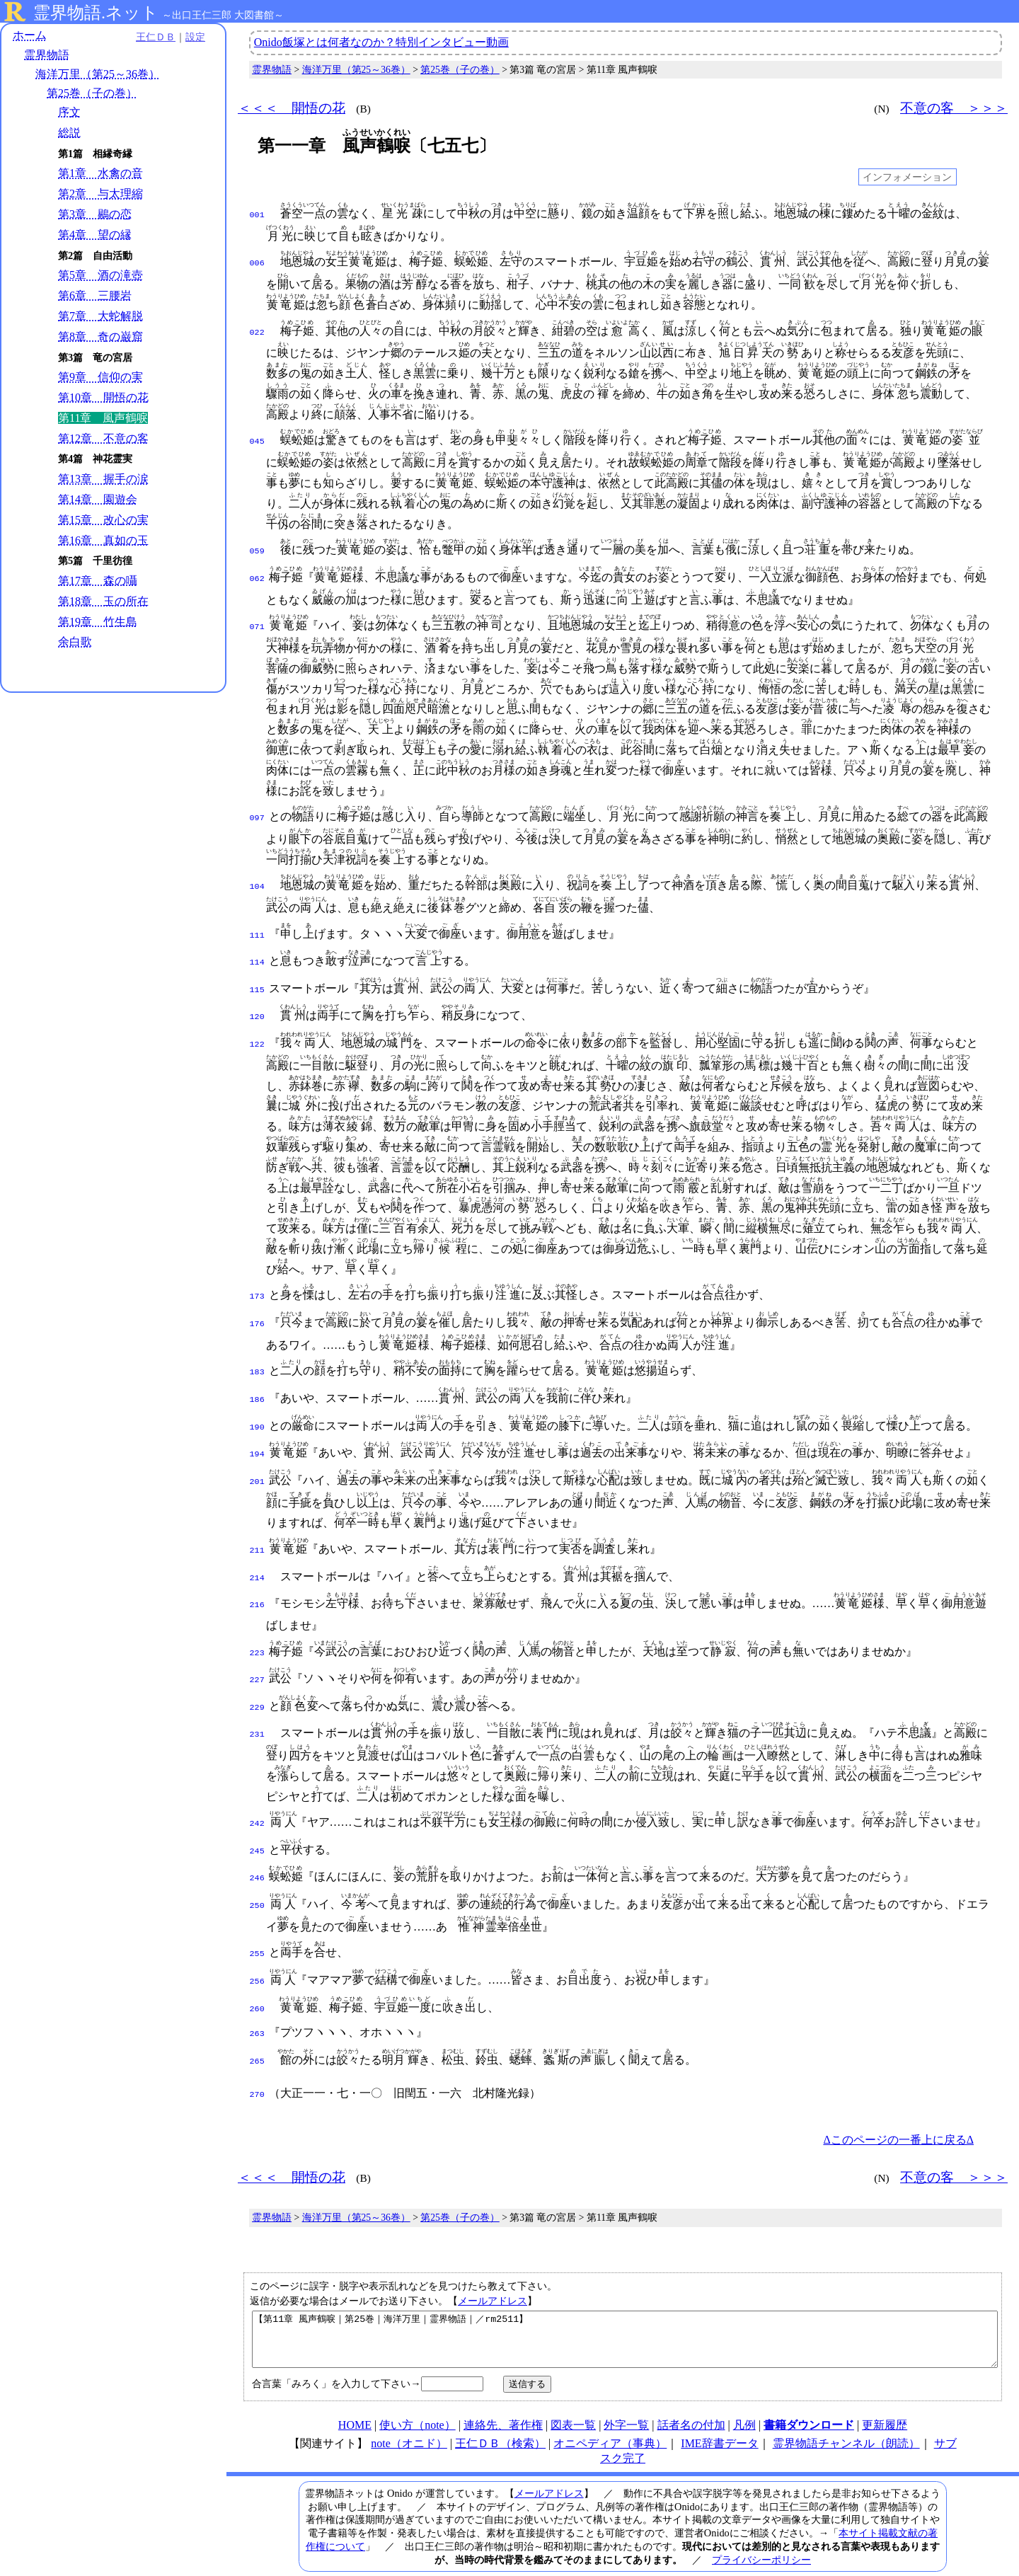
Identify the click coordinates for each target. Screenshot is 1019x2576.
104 (257, 884)
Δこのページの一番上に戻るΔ (898, 2104)
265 (257, 2027)
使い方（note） (417, 2400)
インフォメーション (907, 177)
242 (257, 1799)
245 (257, 1826)
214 (257, 1561)
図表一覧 (573, 2400)
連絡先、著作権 (503, 2400)
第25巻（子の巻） (92, 93)
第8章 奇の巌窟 (100, 336)
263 (257, 2001)
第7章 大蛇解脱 (100, 316)
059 (257, 550)
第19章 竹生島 (97, 622)
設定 (195, 36)
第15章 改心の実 (103, 520)
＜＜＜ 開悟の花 (291, 107)
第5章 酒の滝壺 (100, 275)
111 (257, 932)
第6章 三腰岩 (95, 295)
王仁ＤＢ (155, 36)
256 (257, 1951)
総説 (69, 133)
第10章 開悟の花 (103, 397)
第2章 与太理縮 (100, 194)
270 (257, 2059)
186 (257, 1388)
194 (257, 1440)
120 (257, 1010)
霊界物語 (46, 55)
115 (257, 984)
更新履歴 (884, 2400)
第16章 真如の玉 (103, 540)
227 (257, 1658)
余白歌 (75, 642)
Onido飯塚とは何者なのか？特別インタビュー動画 (381, 42)
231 (257, 1710)
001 (257, 213)
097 (257, 815)
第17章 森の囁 (97, 581)
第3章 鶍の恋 (95, 214)
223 (257, 1633)
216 (257, 1586)
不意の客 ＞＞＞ (954, 107)
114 (257, 958)
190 (257, 1414)
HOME (355, 2400)
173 (257, 1288)
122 (257, 1036)
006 (257, 262)
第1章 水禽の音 (100, 173)
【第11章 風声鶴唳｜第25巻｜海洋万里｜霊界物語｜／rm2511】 (625, 2309)
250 (257, 1877)
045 (257, 440)
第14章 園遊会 (97, 499)
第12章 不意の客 (103, 438)
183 (257, 1362)
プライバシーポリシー (761, 2535)
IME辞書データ (719, 2419)
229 (257, 1685)
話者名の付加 (691, 2400)
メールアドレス (492, 2265)
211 (257, 1535)
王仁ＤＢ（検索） (500, 2419)
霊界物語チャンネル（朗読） (846, 2419)
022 (257, 331)
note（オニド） (409, 2419)
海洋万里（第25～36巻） (97, 74)
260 (257, 1978)
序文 (69, 112)
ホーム (30, 35)
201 (257, 1466)
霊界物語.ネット (96, 13)
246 (257, 1851)
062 (257, 576)
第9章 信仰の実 (100, 377)
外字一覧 (626, 2400)
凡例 (744, 2400)
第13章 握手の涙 (103, 479)
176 (257, 1314)
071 (257, 624)
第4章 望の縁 (95, 235)
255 (257, 1925)
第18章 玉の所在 (103, 601)
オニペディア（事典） (610, 2419)
